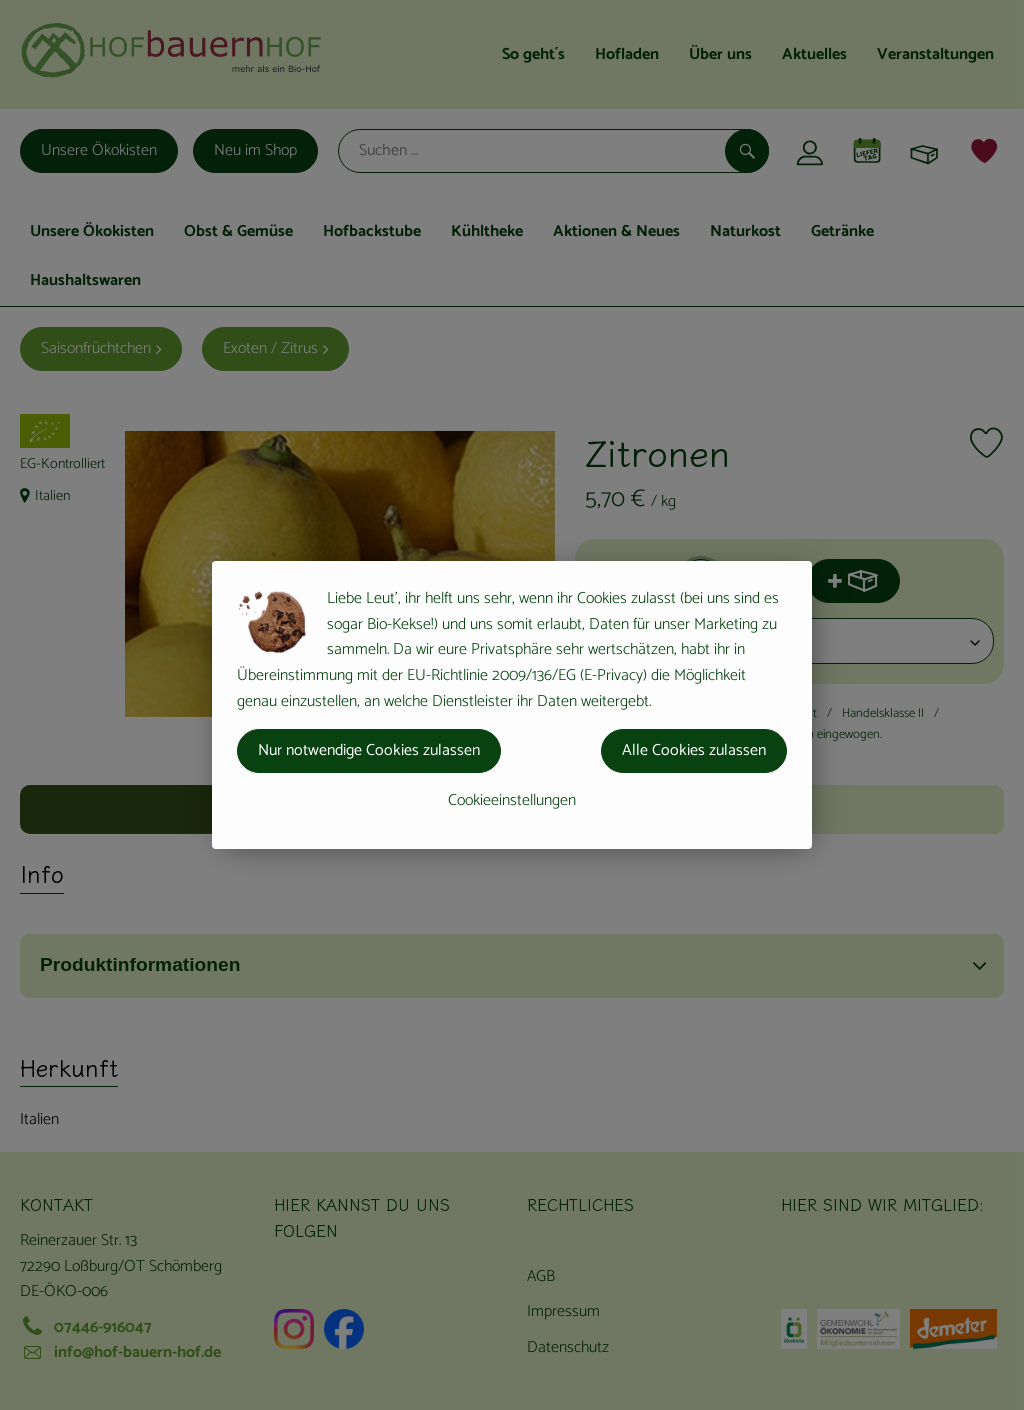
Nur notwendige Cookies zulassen (369, 750)
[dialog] (512, 705)
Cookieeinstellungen (512, 800)
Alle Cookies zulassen (694, 750)
